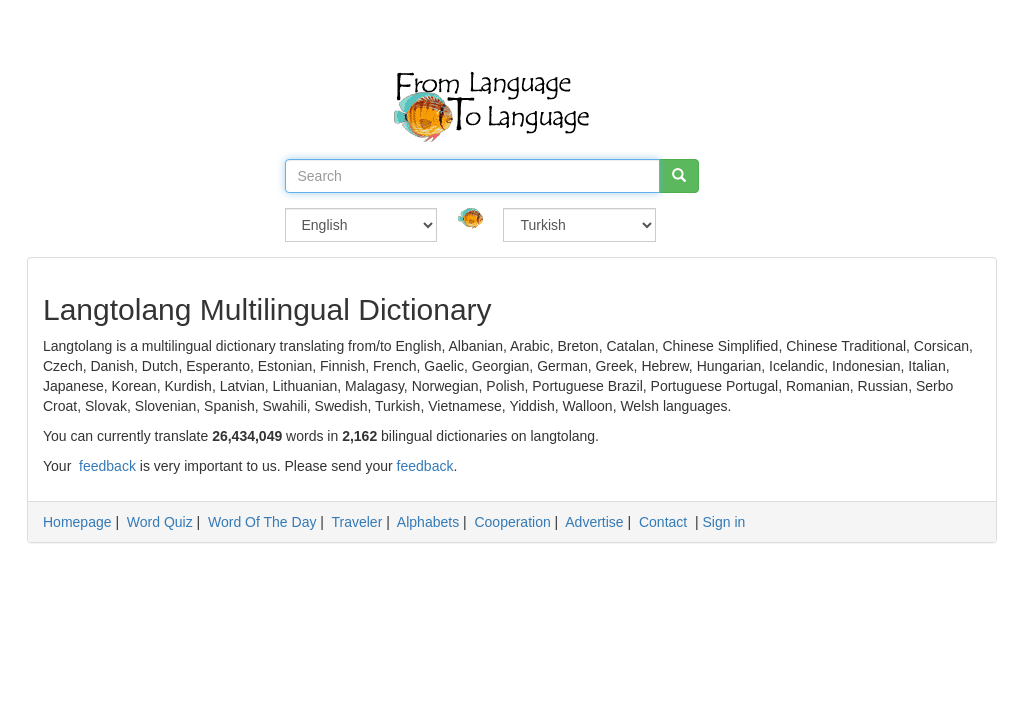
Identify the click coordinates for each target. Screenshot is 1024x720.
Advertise (594, 522)
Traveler (356, 522)
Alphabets (428, 522)
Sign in (724, 522)
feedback (107, 466)
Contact (663, 522)
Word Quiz (160, 522)
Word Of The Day (262, 522)
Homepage (77, 522)
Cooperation (512, 522)
